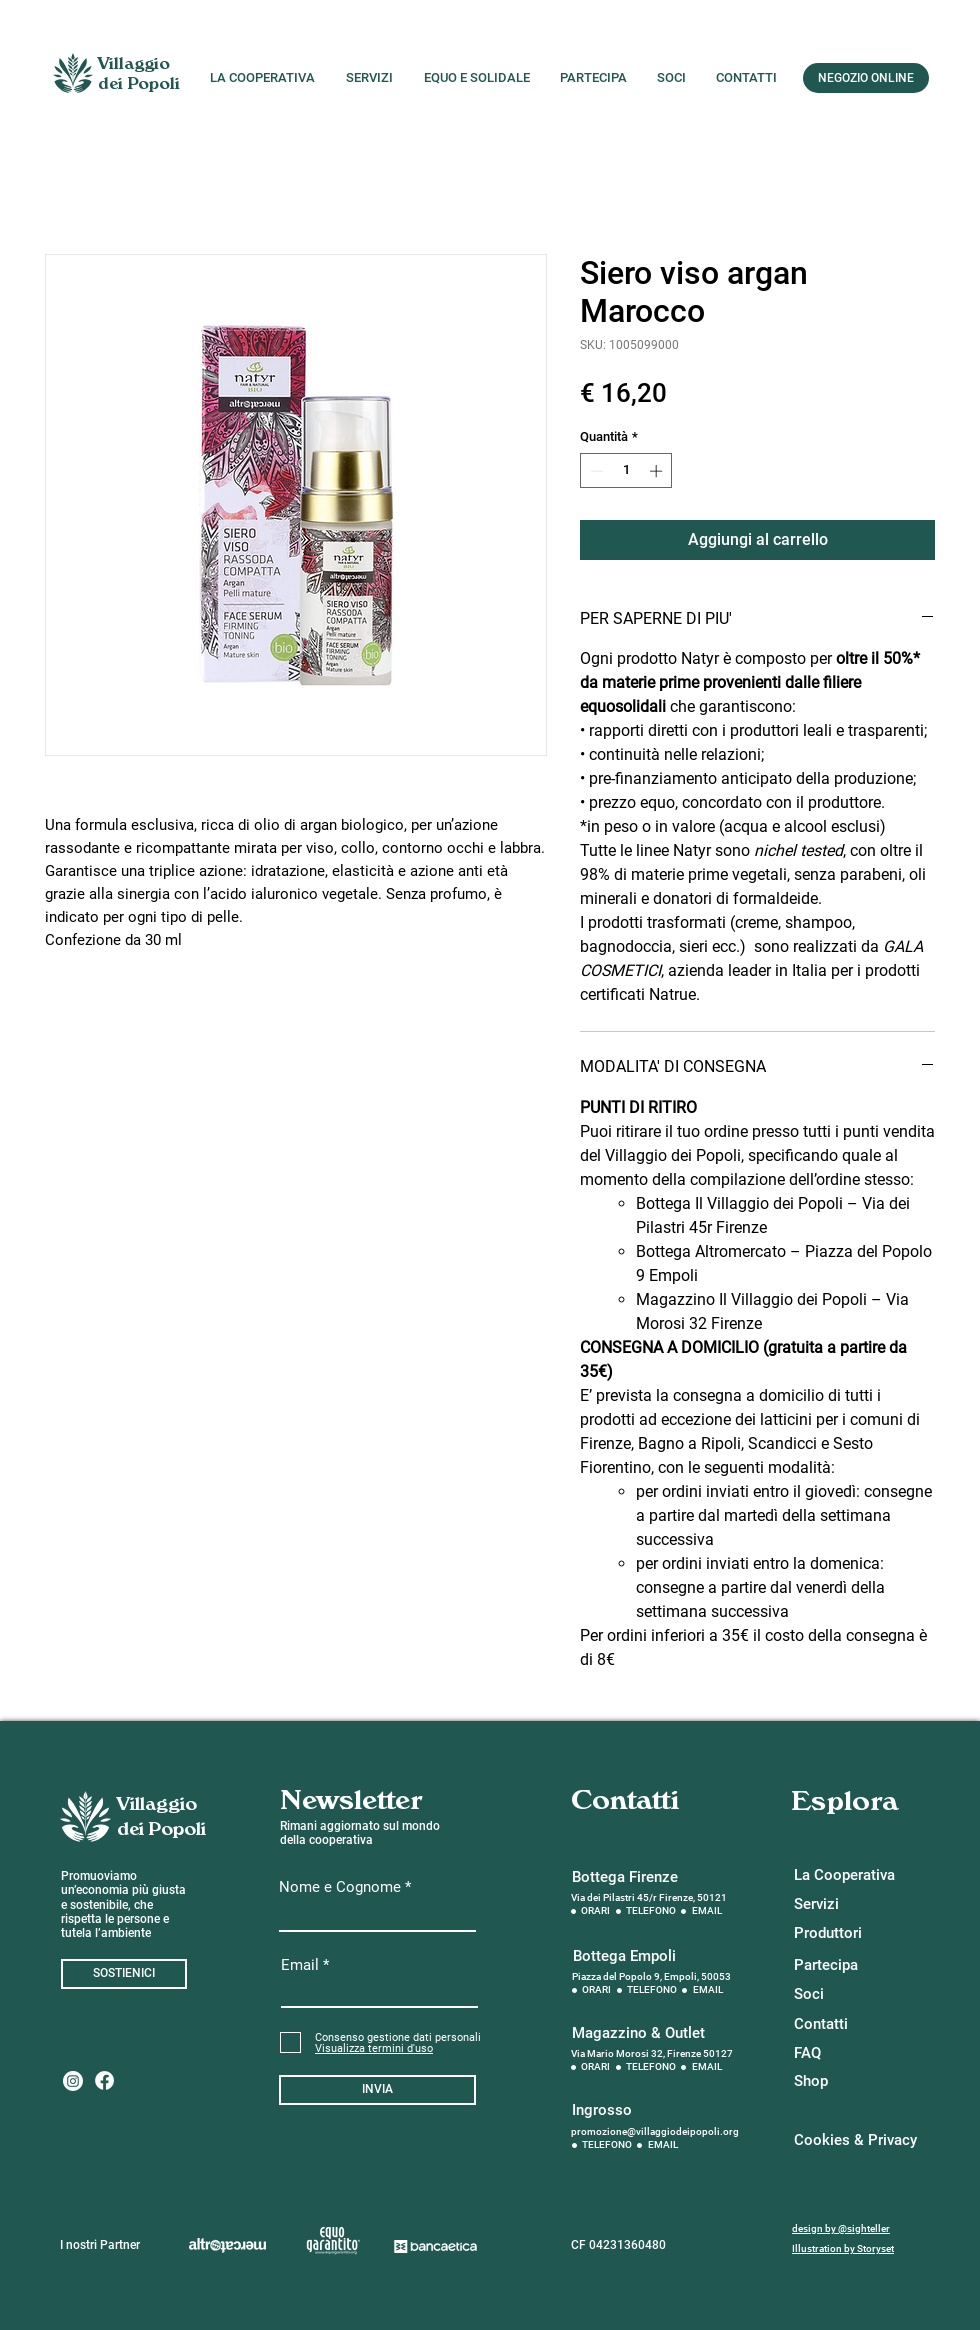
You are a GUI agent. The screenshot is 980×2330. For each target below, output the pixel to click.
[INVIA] (377, 2090)
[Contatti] (846, 2024)
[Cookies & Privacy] (855, 2140)
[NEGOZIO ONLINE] (866, 78)
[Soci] (846, 1994)
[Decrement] (595, 471)
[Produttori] (846, 1933)
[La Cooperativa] (846, 1875)
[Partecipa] (846, 1965)
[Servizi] (846, 1904)
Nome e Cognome (340, 1887)
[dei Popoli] (139, 85)
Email (300, 1965)
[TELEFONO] (651, 1911)
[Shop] (846, 2081)
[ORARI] (596, 1911)
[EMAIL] (707, 1911)
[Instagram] (73, 2081)
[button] (374, 2048)
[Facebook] (104, 2080)
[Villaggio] (134, 65)
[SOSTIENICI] (124, 1974)
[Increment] (658, 471)
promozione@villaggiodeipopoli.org (655, 2131)
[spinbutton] (626, 471)
